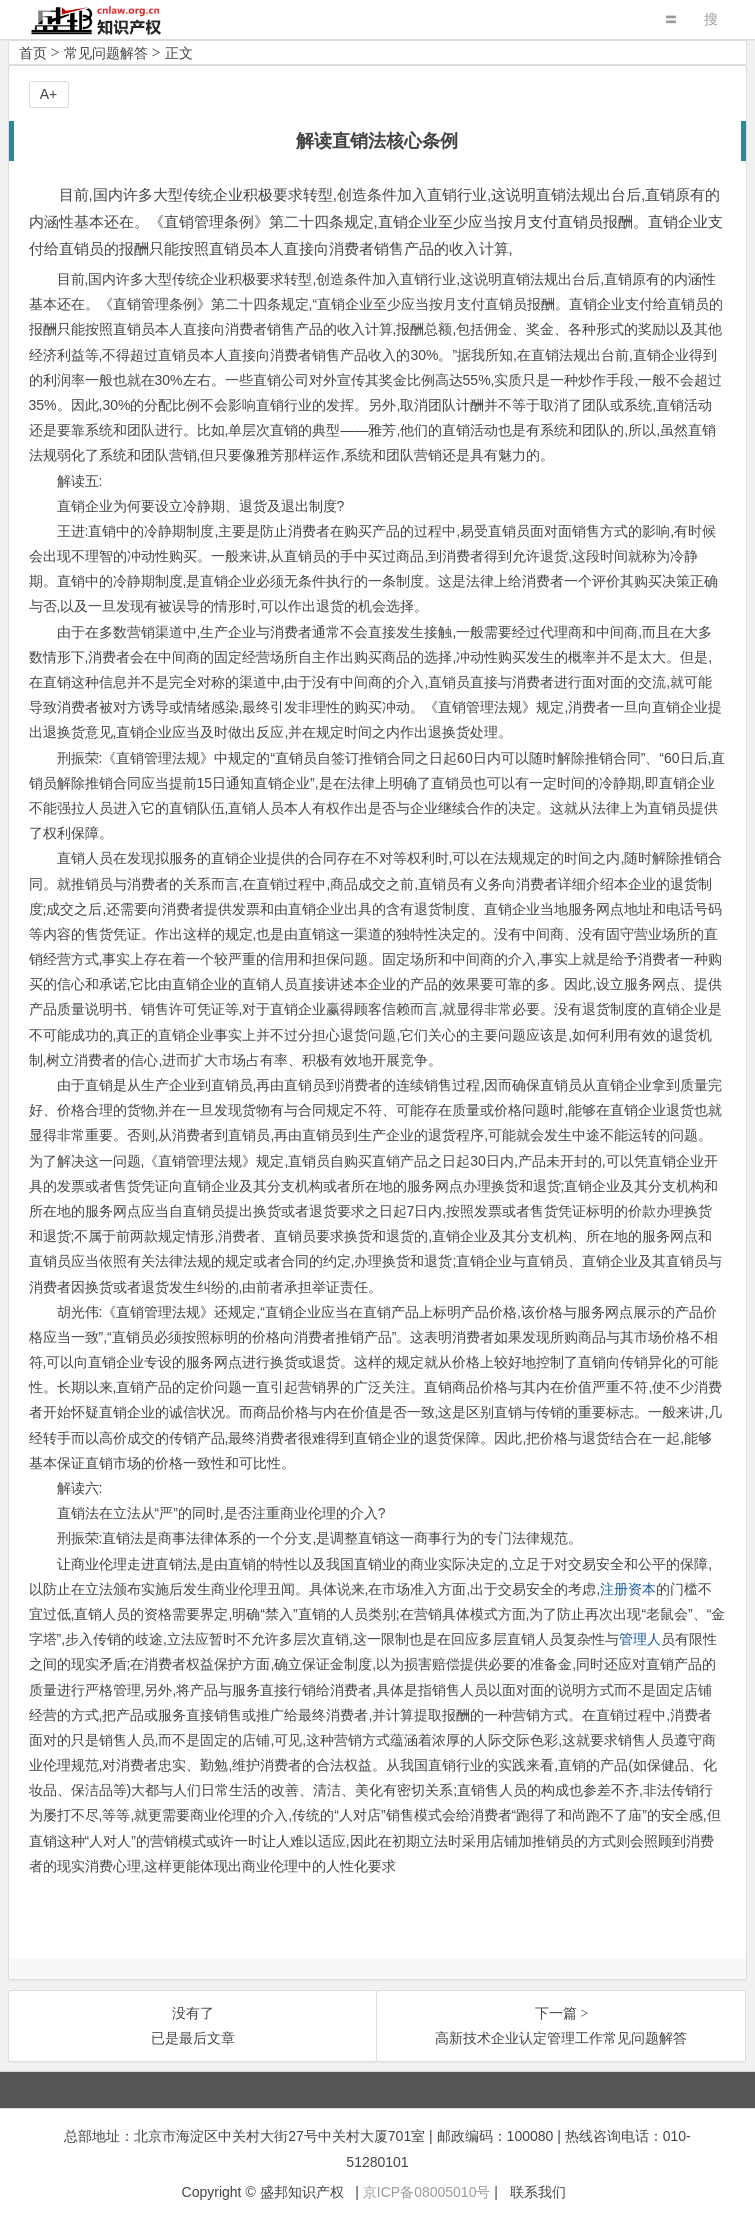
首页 (33, 53)
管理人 (640, 1639)
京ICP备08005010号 (427, 2192)
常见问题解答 (106, 53)
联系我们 (538, 2192)
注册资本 (628, 1589)
